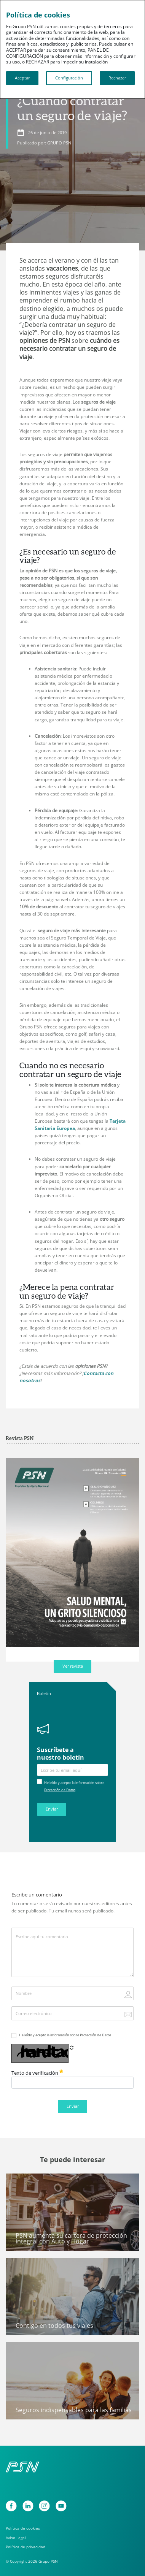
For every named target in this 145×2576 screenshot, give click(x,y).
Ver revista (72, 1666)
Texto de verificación (37, 2072)
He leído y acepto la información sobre (65, 2035)
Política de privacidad (25, 2546)
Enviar (52, 1809)
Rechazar (117, 78)
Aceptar (22, 78)
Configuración (69, 78)
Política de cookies (23, 2528)
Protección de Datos (59, 1789)
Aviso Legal (16, 2537)
